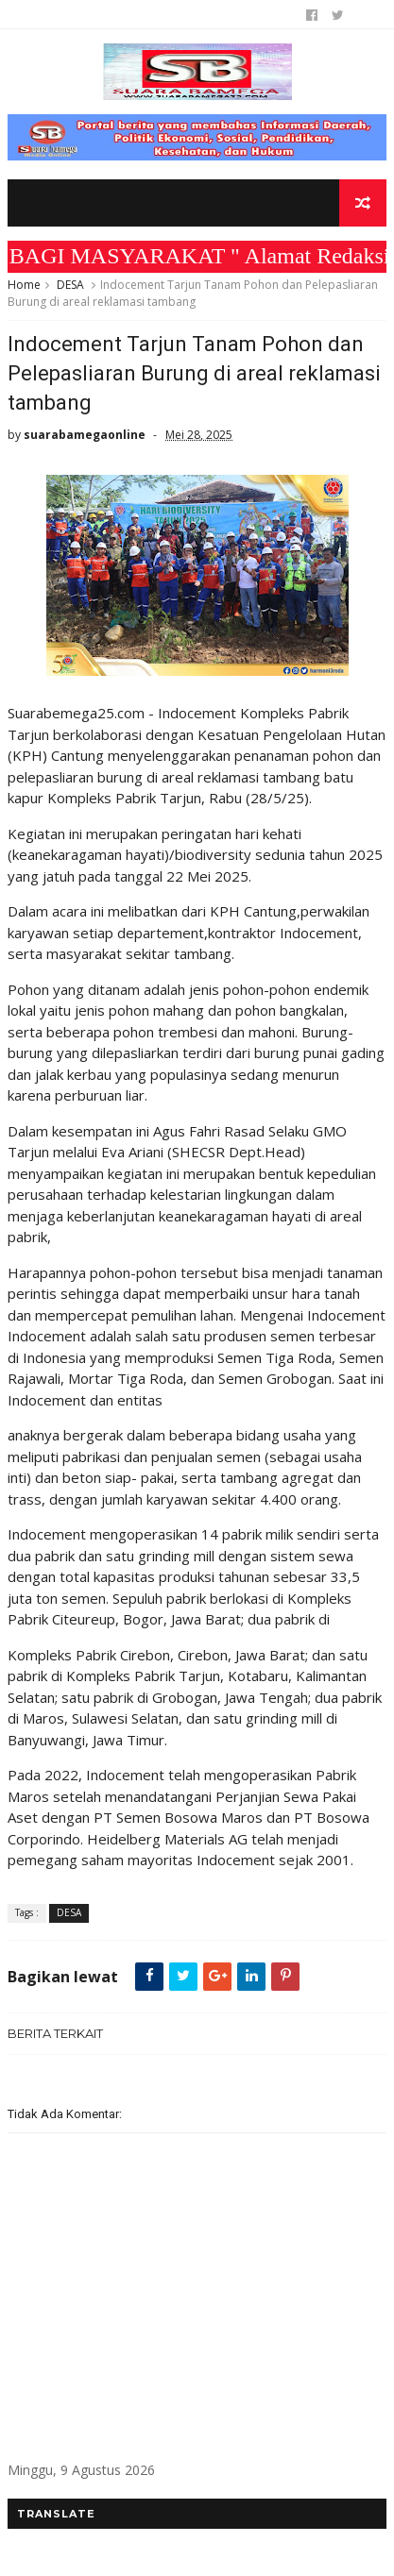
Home (24, 285)
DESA (70, 285)
